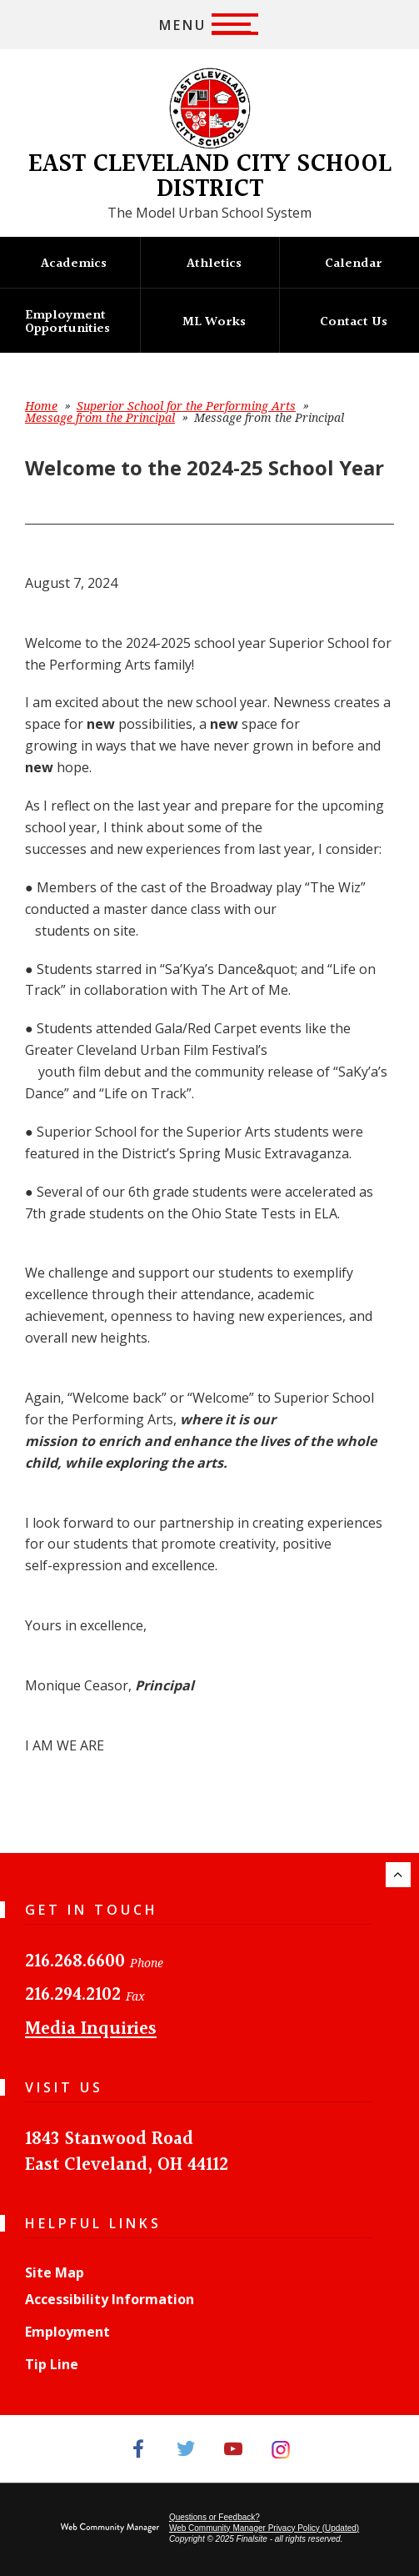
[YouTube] (233, 2449)
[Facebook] (138, 2449)
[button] (209, 24)
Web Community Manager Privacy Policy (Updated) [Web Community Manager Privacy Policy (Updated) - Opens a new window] (264, 2528)
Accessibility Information (109, 2299)
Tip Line (51, 2364)
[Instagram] (281, 2449)
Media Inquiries (91, 2029)
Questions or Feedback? (214, 2517)
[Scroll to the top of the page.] (398, 1874)
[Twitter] (186, 2449)
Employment (67, 2331)
